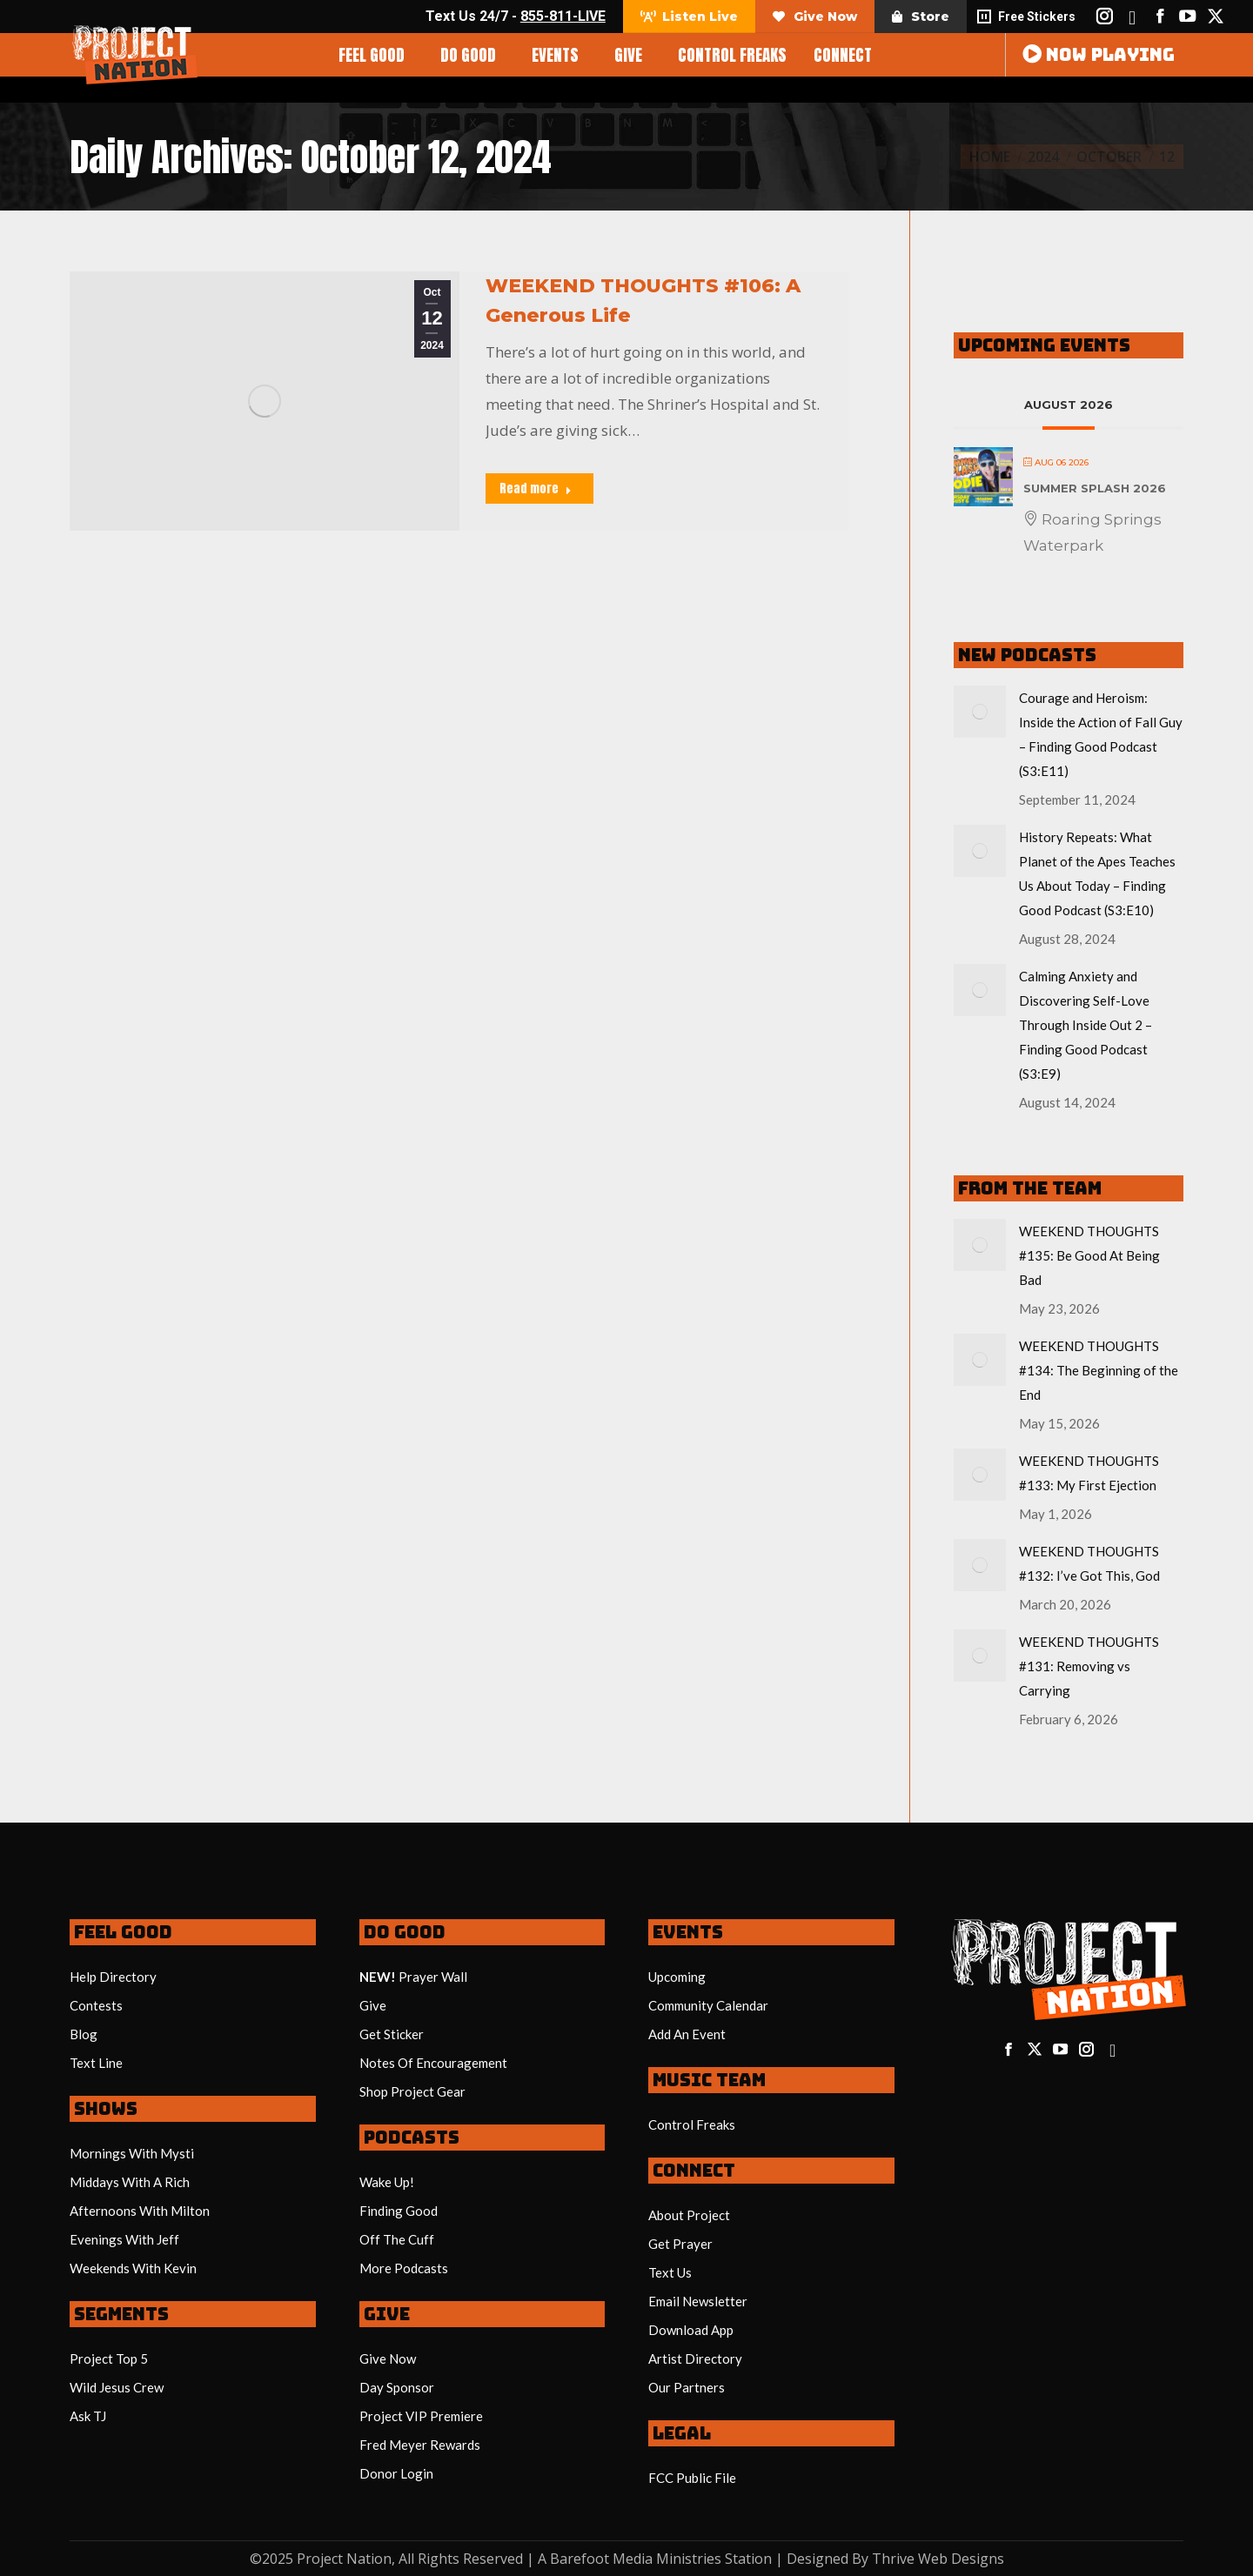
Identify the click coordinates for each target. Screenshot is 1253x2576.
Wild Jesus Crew (117, 2387)
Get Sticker (391, 2034)
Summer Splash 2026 (1094, 488)
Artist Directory (695, 2358)
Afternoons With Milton (140, 2210)
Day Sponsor (396, 2387)
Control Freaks (691, 2124)
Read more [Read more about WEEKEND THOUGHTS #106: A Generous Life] (535, 488)
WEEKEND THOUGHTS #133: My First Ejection (1089, 1473)
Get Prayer (680, 2243)
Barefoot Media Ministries (635, 2558)
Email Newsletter (697, 2301)
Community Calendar (708, 2005)
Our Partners (686, 2387)
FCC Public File (692, 2478)
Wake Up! (386, 2182)
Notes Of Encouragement (433, 2063)
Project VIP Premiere (421, 2416)
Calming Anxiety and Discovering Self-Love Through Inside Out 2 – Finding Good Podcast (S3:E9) (1085, 1024)
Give (372, 2005)
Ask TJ (88, 2416)
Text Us (670, 2272)
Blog (83, 2034)
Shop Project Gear (412, 2091)
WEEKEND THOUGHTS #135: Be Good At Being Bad (1089, 1255)
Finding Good (398, 2210)
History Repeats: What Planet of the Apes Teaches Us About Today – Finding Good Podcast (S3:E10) (1097, 873)
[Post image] (980, 712)
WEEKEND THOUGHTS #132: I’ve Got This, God (1089, 1563)
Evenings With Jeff (124, 2239)
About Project (689, 2215)
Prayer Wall (433, 1976)
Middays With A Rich (130, 2182)
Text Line (96, 2063)
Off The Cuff (396, 2239)
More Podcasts (403, 2268)
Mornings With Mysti (132, 2153)
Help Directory (113, 1976)
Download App (691, 2330)
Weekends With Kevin (133, 2268)
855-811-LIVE (563, 16)
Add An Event (687, 2034)
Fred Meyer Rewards (419, 2444)
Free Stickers (1025, 16)
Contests (96, 2005)
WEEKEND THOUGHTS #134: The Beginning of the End (1098, 1370)
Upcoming (677, 1976)
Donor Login (396, 2473)
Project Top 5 (109, 2358)
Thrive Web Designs (938, 2558)
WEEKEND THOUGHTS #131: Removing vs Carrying (1089, 1666)
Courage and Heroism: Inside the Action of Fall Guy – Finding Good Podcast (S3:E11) (1101, 734)
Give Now (387, 2358)
